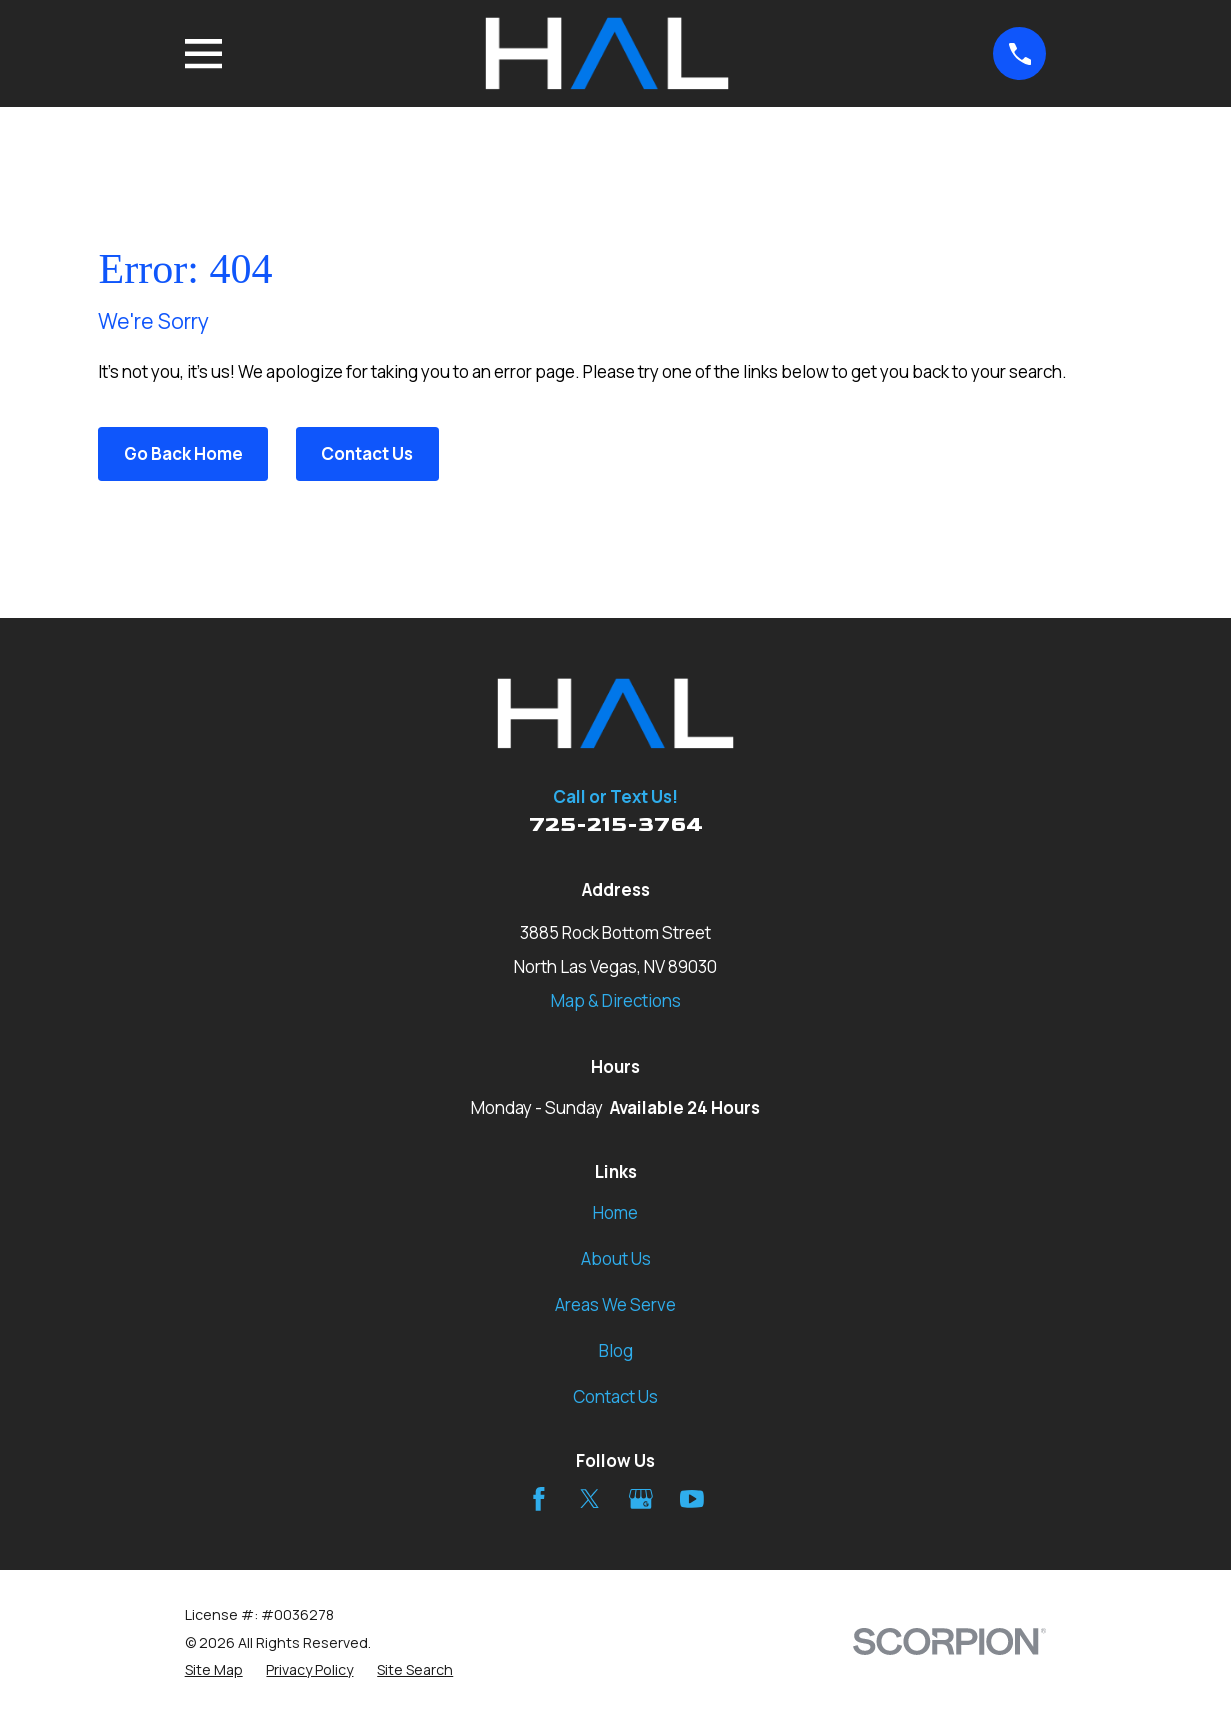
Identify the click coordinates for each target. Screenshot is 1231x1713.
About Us (616, 1258)
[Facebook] (539, 1499)
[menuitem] (214, 1670)
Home (615, 1212)
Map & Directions (616, 1000)
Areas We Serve (615, 1304)
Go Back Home (183, 453)
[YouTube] (692, 1499)
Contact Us (367, 453)
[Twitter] (590, 1499)
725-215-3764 (616, 824)
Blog (616, 1350)
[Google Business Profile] (641, 1499)
